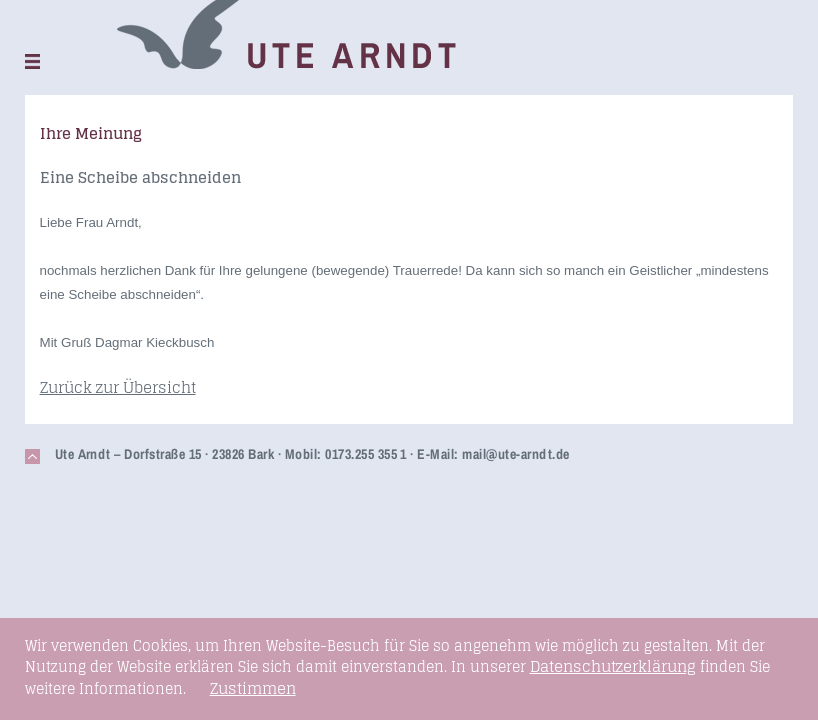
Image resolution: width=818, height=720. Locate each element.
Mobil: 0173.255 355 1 (346, 454)
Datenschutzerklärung (613, 666)
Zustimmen (253, 689)
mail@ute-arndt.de (515, 454)
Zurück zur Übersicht (118, 387)
